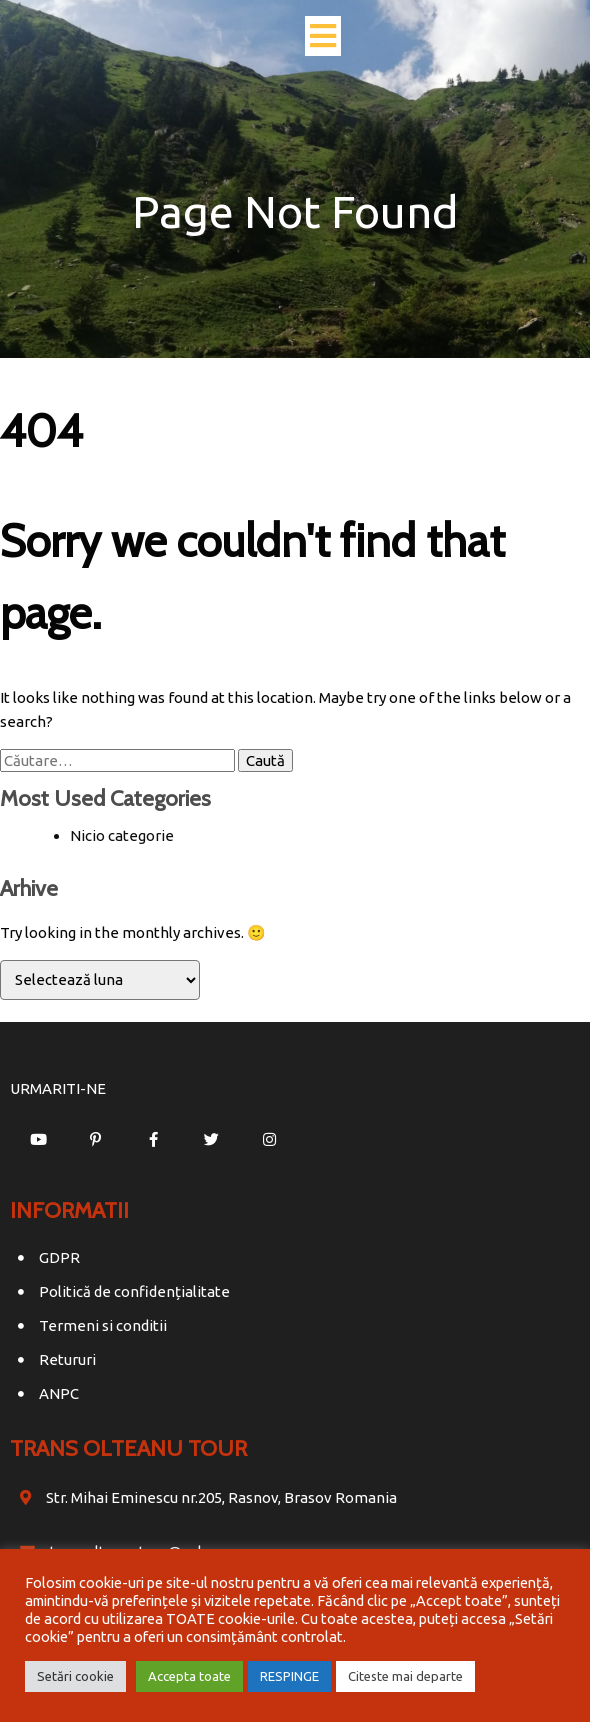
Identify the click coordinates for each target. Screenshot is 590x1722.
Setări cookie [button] (75, 1676)
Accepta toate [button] (189, 1676)
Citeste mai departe (405, 1676)
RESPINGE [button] (289, 1676)
